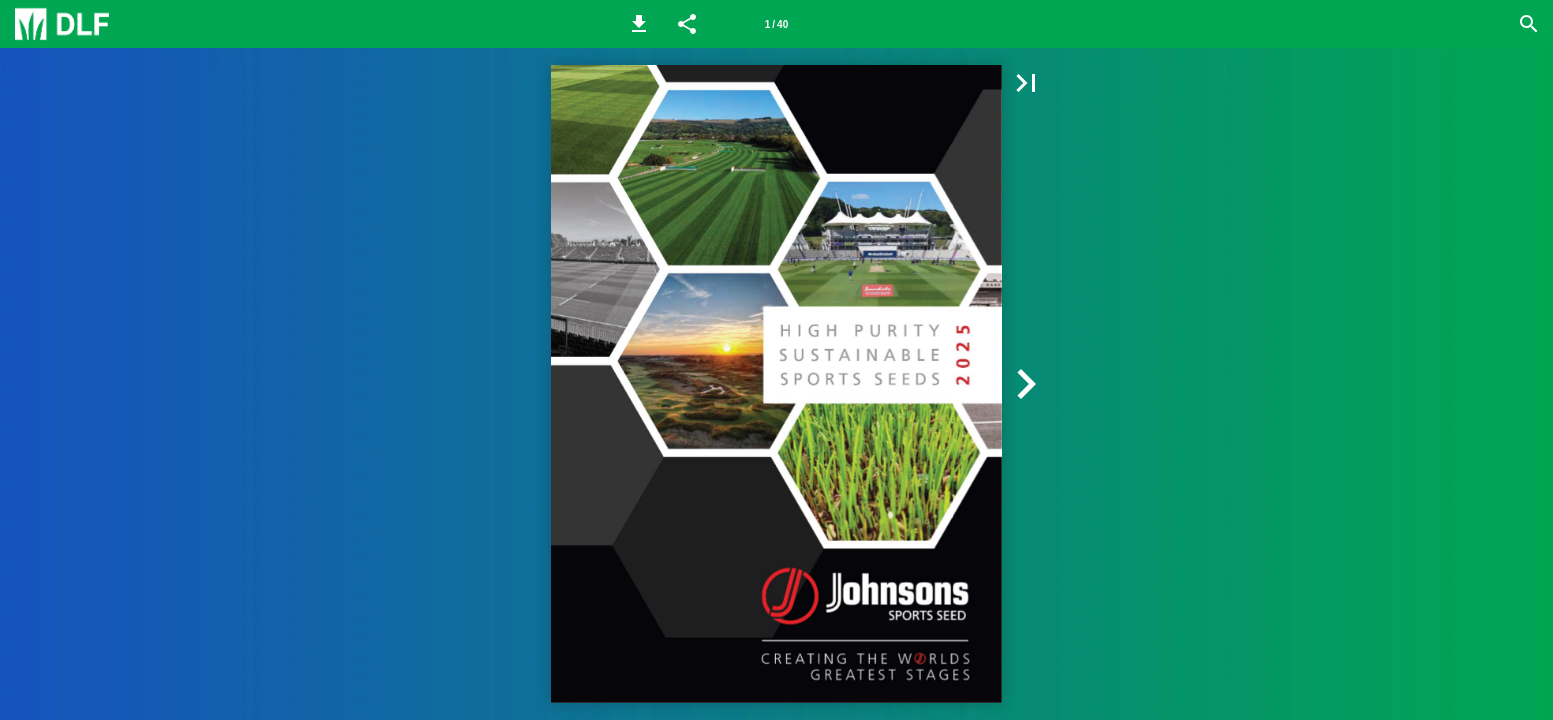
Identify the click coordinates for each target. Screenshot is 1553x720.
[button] (639, 24)
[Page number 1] (776, 24)
